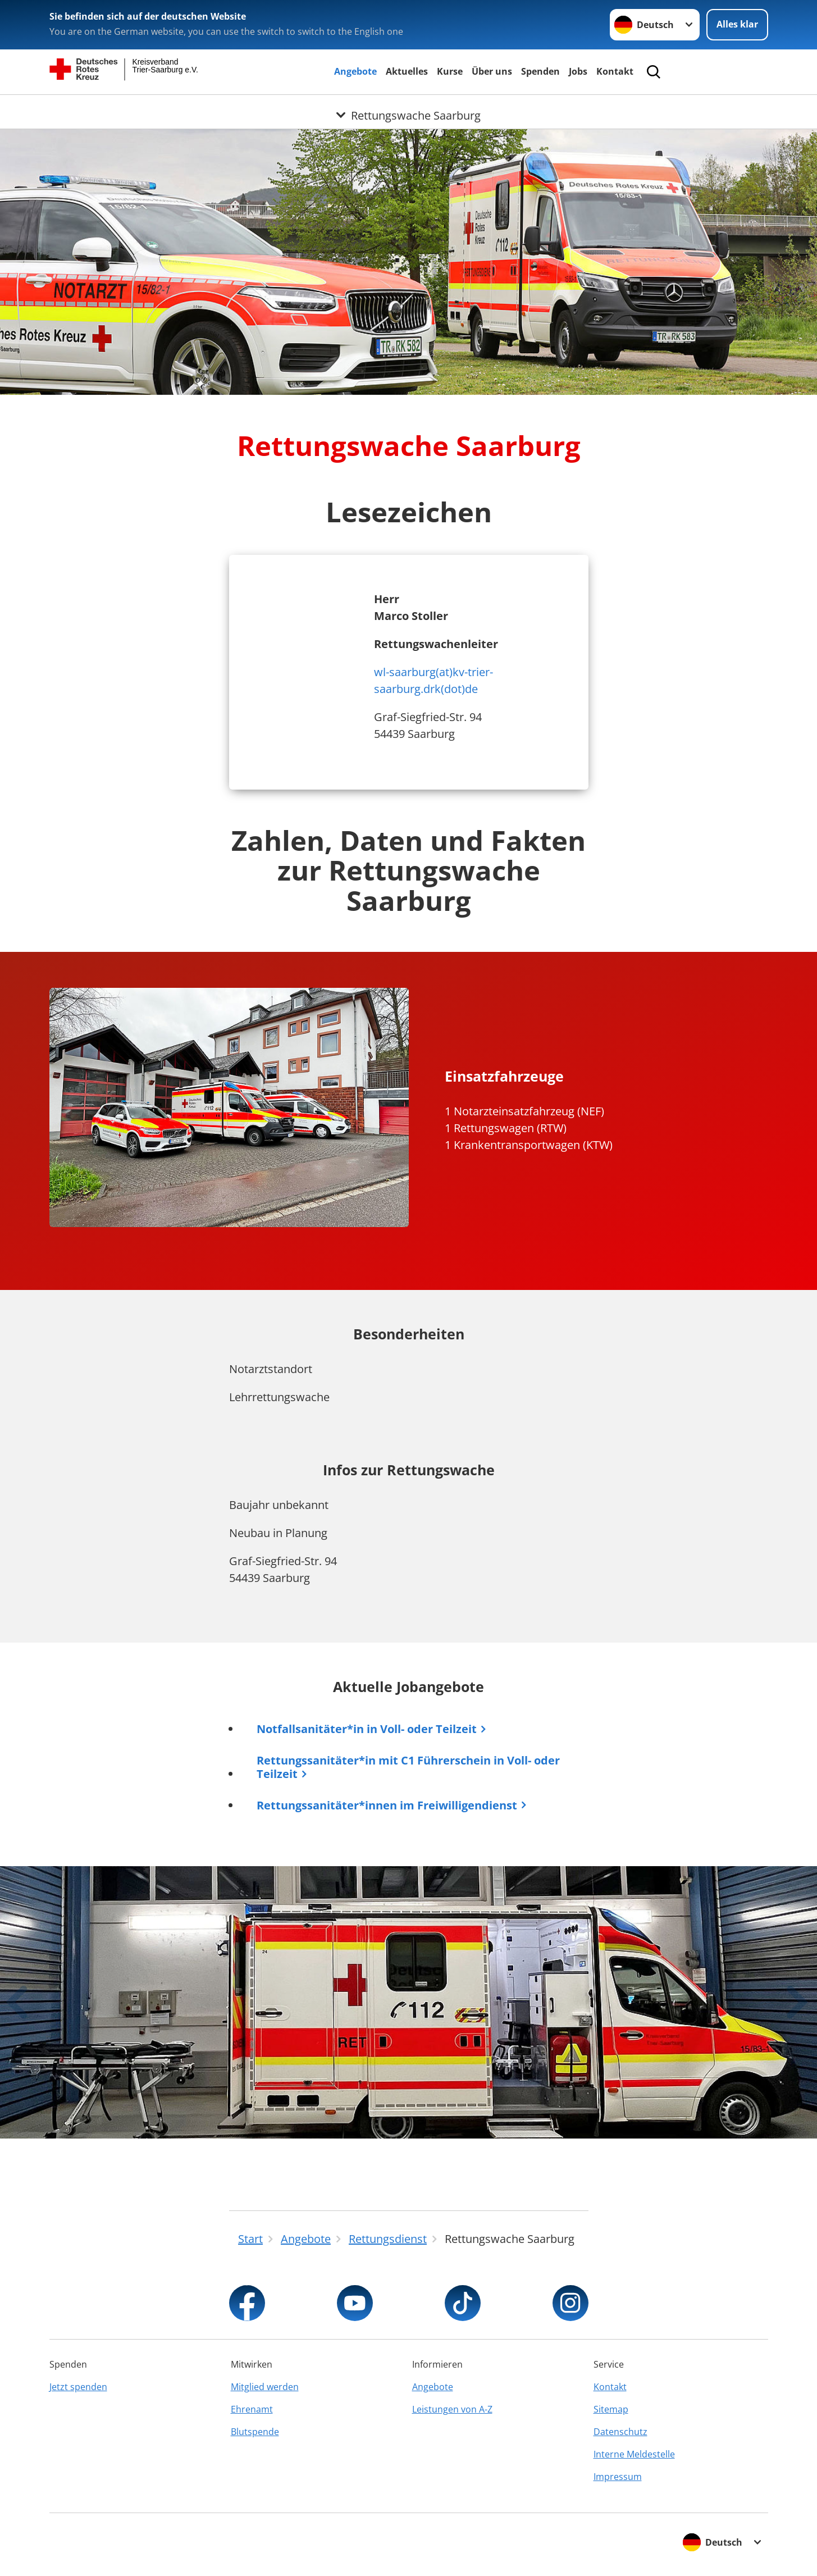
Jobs (578, 71)
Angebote (355, 71)
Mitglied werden (265, 2387)
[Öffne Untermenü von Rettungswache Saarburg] (408, 108)
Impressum (618, 2476)
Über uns (492, 71)
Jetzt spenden (78, 2387)
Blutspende (255, 2431)
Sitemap (611, 2409)
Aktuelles (407, 71)
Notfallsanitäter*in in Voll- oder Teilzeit (367, 1728)
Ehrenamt (252, 2409)
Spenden (540, 71)
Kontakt (614, 71)
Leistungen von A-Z (452, 2409)
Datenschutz (620, 2431)
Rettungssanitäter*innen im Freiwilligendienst (387, 1805)
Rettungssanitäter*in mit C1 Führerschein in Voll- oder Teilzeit (408, 1767)
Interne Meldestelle (634, 2454)
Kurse (450, 71)
